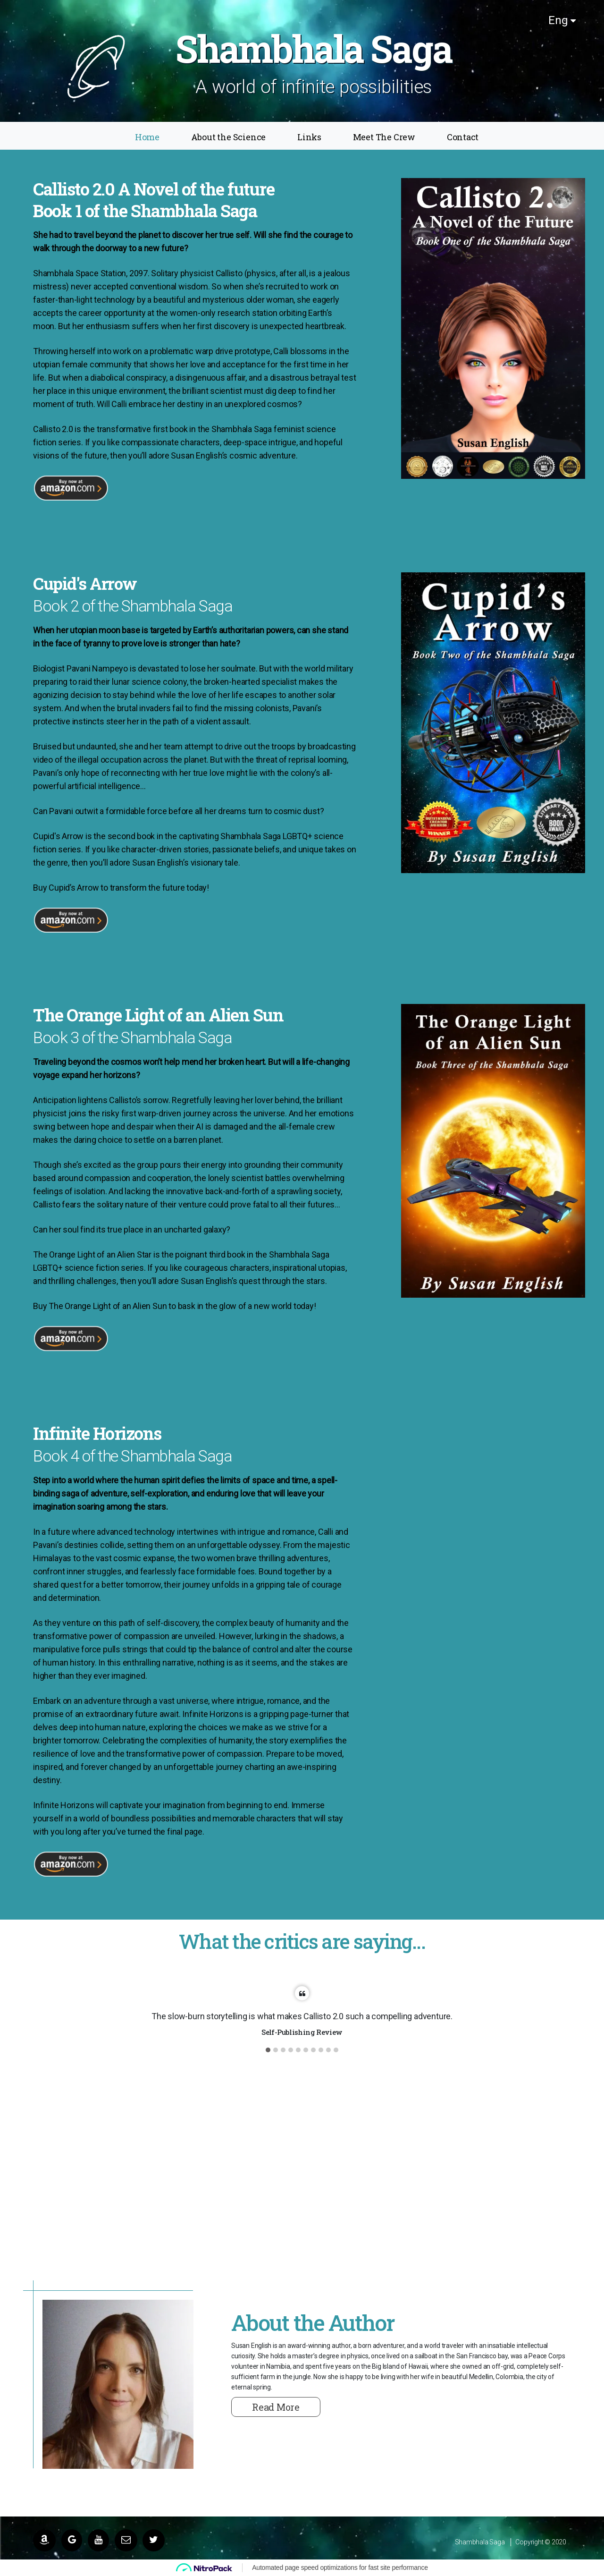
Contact (463, 137)
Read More (276, 2407)
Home (147, 137)
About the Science (228, 137)
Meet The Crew (384, 137)
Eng (562, 20)
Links (309, 137)
